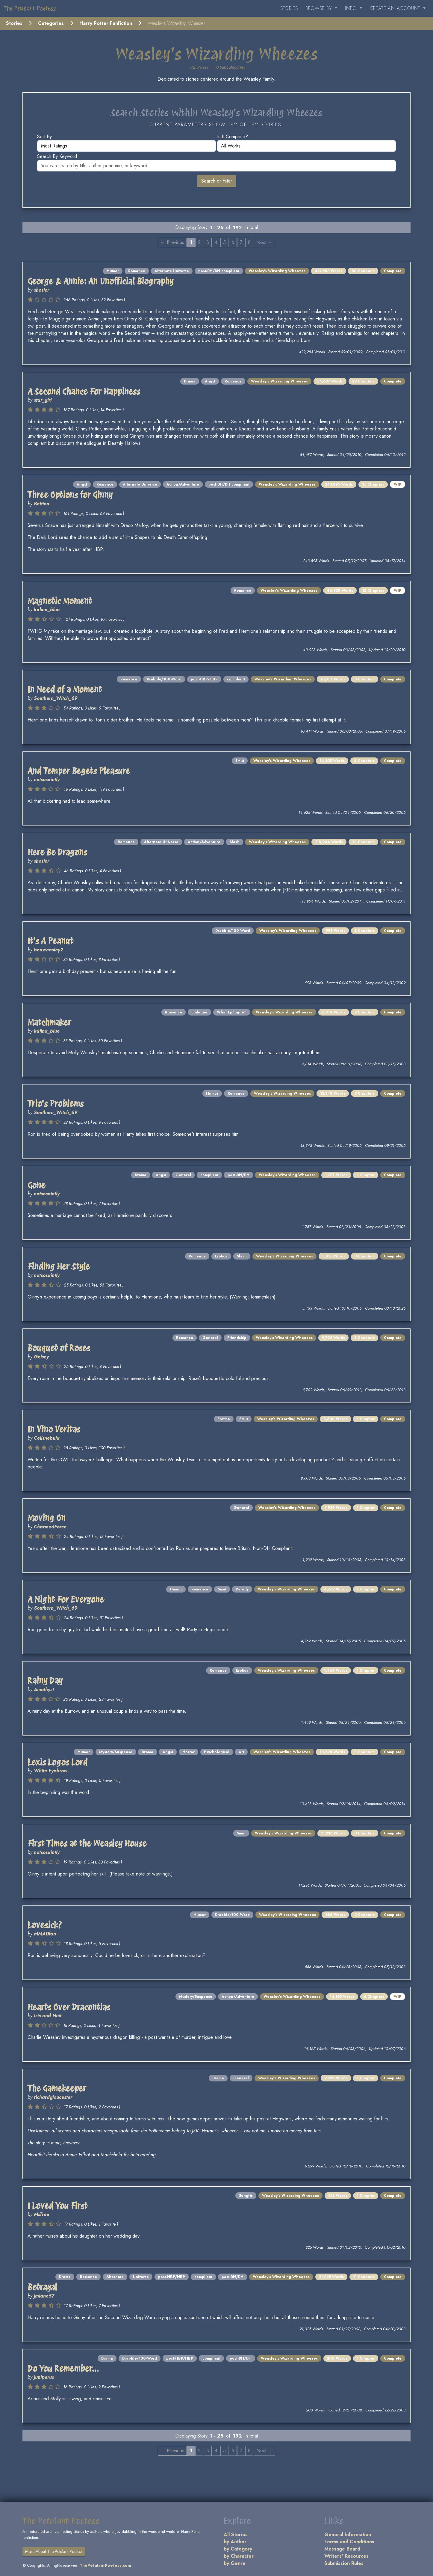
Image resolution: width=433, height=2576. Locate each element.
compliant (236, 679)
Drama (190, 381)
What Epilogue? (231, 1012)
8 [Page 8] (249, 242)
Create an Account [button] (396, 8)
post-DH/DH (238, 1175)
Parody (242, 1589)
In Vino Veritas (54, 1429)
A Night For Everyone (66, 1599)
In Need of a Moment (65, 689)
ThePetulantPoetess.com (105, 2565)
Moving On (47, 1518)
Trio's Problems (56, 1104)
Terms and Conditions (349, 2541)
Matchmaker (49, 1022)
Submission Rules (344, 2563)
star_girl (43, 400)
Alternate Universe (172, 271)
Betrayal (42, 2287)
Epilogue (199, 1012)
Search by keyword (57, 156)
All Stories (236, 2534)
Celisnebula (47, 1438)
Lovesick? (45, 1925)
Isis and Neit (47, 2015)
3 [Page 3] (207, 242)
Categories (51, 23)
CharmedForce (50, 1526)
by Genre (235, 2563)
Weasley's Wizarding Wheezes (277, 271)
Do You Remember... (63, 2368)
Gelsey (41, 1356)
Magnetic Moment (60, 601)
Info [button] (351, 8)
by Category (238, 2548)
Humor (113, 271)
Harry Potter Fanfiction (105, 23)
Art (241, 1752)
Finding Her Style (59, 1266)
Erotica (221, 1256)
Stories (289, 8)
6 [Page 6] (232, 242)
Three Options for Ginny (70, 495)
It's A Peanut (50, 941)
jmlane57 (44, 2295)
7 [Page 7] (241, 242)
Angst (210, 381)
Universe (141, 2277)
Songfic (246, 2195)
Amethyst (44, 1689)
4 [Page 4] (216, 242)
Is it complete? (232, 136)
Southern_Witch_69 (55, 698)
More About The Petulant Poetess (53, 2551)
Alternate (115, 2277)
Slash (235, 842)
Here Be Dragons (57, 852)
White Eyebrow (50, 1770)
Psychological (216, 1752)
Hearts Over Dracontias (69, 2007)
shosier (41, 290)
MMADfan (45, 1933)
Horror (188, 1752)
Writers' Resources (346, 2556)
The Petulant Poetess (30, 8)
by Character (239, 2556)
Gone (36, 1185)
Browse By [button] (319, 8)
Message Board (342, 2548)
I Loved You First (57, 2206)
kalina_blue (47, 609)
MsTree (41, 2214)
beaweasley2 (48, 949)
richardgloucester (53, 2097)
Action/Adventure (182, 484)
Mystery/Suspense (115, 1752)
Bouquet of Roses (59, 1348)
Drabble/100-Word (164, 679)
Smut (239, 760)
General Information (347, 2534)
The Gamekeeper (57, 2088)
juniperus (44, 2377)
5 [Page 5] (224, 242)
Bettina (41, 503)
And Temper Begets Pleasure (79, 771)
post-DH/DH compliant (218, 271)
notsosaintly (47, 779)
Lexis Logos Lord (57, 1762)
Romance (136, 271)
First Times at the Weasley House (87, 1843)
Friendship (236, 1337)
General (183, 1175)
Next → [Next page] (264, 242)
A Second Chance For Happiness (84, 391)
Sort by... (46, 136)
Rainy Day (45, 1681)
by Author (235, 2541)
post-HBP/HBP (204, 679)
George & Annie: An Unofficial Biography (100, 281)
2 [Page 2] (199, 242)
